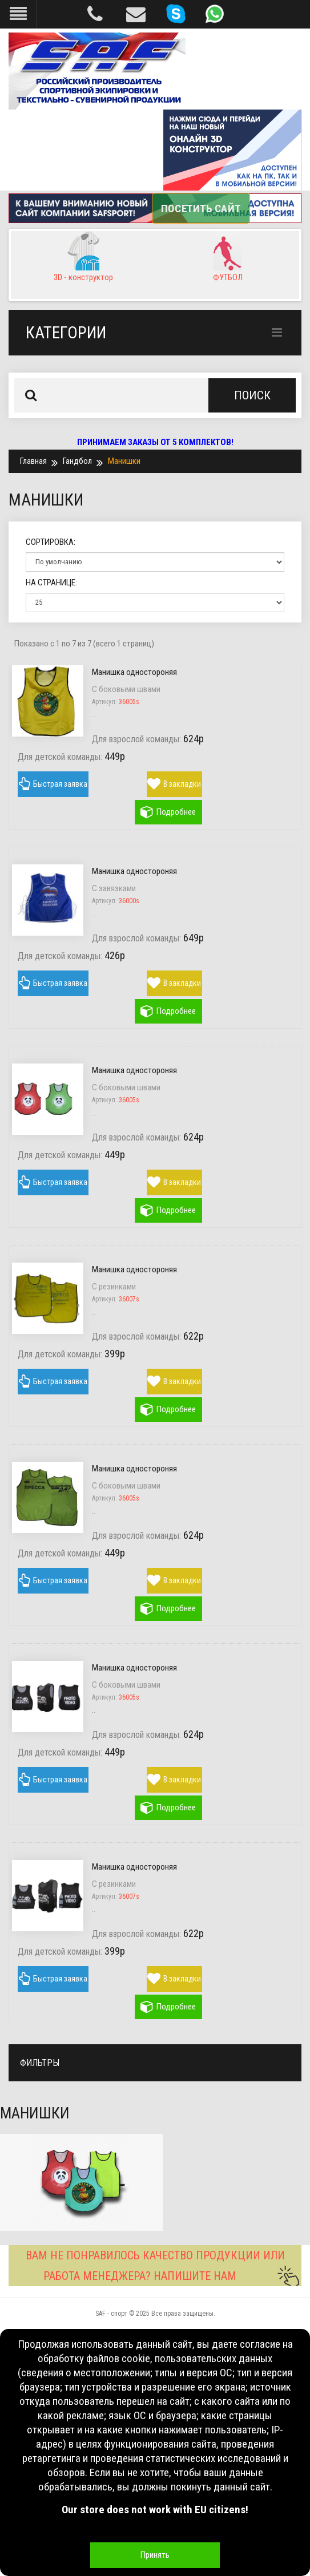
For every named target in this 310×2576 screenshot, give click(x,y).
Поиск (252, 395)
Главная (33, 461)
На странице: (51, 582)
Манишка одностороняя (134, 672)
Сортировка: (50, 542)
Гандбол (77, 461)
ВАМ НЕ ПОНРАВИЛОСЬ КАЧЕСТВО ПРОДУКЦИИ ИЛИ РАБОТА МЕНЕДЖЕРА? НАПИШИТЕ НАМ (163, 2267)
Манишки (124, 461)
